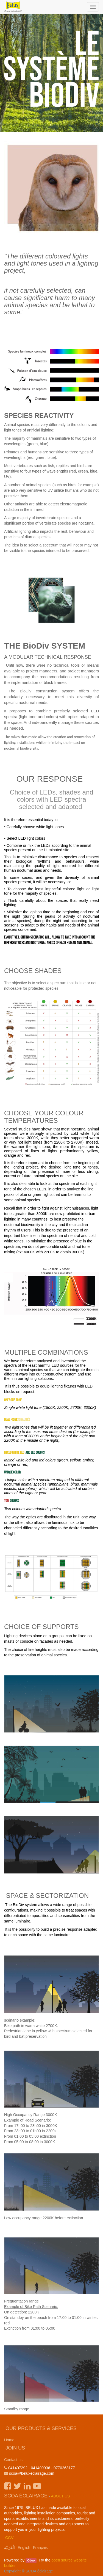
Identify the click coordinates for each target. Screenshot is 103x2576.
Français (40, 2547)
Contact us (13, 2459)
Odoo (31, 2560)
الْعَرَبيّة (9, 2547)
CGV (9, 2537)
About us (60, 2496)
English (24, 2547)
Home (9, 2440)
